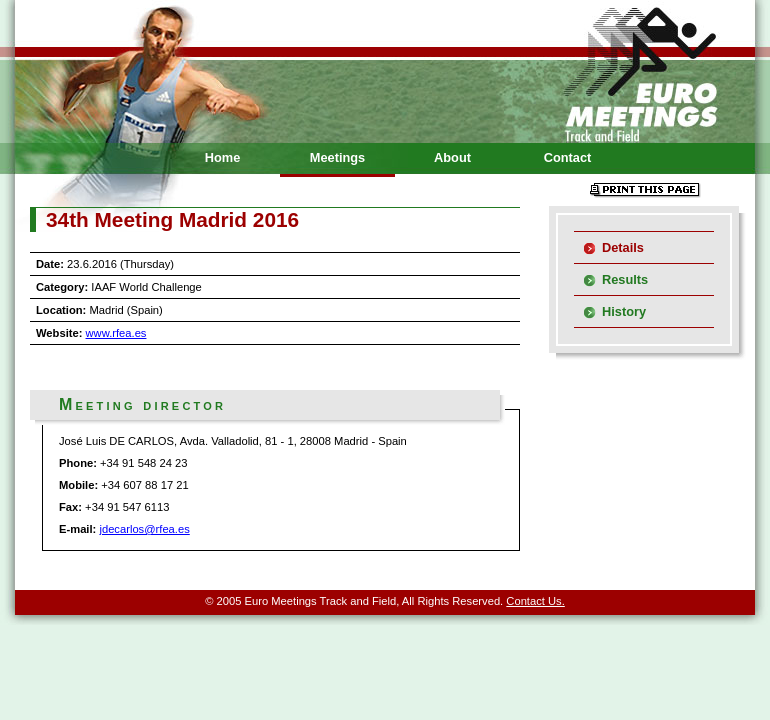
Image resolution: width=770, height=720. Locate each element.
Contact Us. (535, 601)
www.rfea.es (116, 333)
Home (223, 157)
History (624, 311)
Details (623, 247)
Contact (568, 157)
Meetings (337, 157)
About (452, 157)
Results (625, 279)
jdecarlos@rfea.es (144, 529)
